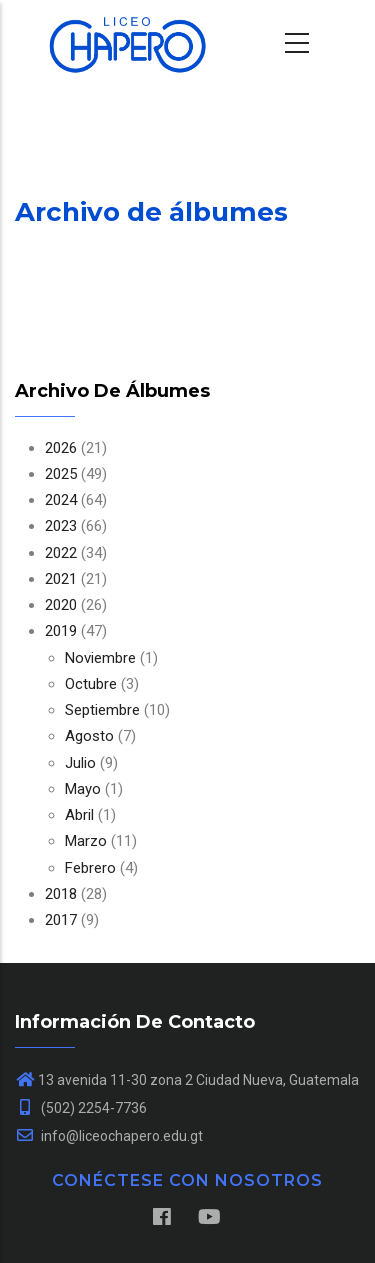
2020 (61, 605)
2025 (61, 474)
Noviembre (100, 658)
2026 (61, 448)
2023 (61, 526)
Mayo (83, 789)
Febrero (90, 868)
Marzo (86, 841)
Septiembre (102, 710)
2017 (61, 920)
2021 (61, 579)
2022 (61, 553)
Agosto (89, 736)
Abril (79, 815)
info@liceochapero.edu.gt (109, 1136)
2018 (61, 894)
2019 (61, 631)
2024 (61, 500)
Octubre (91, 684)
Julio (80, 763)
